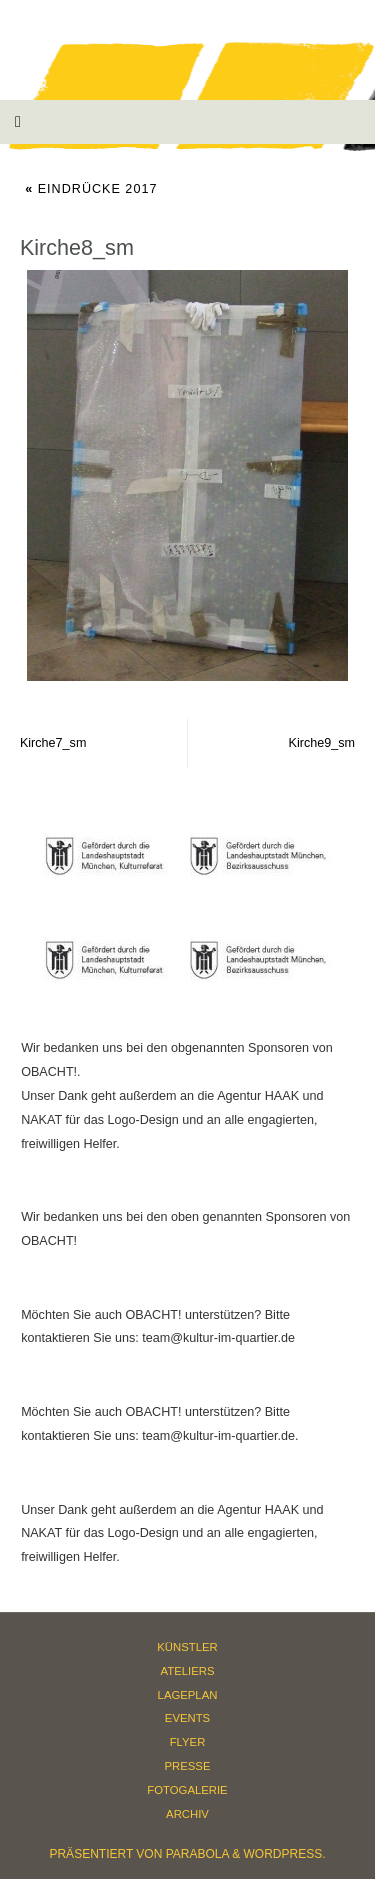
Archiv (187, 1814)
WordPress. (285, 1854)
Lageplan (188, 1695)
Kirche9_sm (322, 743)
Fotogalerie (187, 1790)
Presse (188, 1766)
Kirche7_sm (53, 743)
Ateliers (188, 1671)
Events (187, 1718)
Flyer (188, 1742)
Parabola (197, 1854)
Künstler (187, 1647)
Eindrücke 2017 (91, 189)
